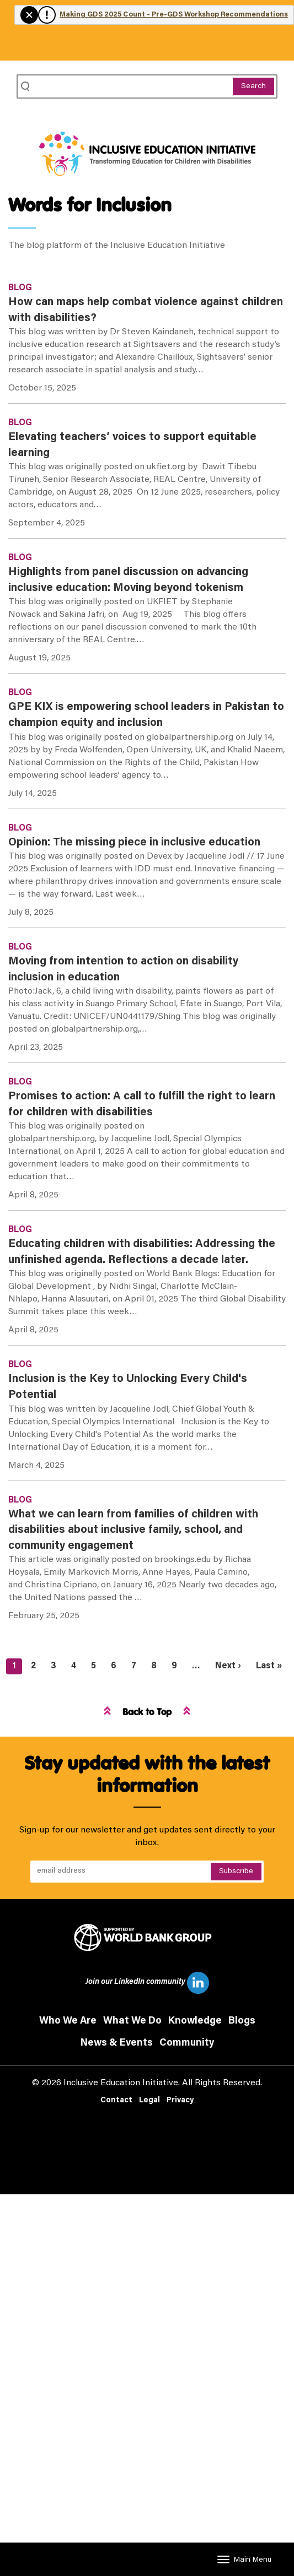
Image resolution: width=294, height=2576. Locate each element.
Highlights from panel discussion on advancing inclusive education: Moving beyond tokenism (128, 580)
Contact (116, 2101)
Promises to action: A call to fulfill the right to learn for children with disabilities (141, 1104)
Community (186, 2043)
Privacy (180, 2101)
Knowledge (195, 2021)
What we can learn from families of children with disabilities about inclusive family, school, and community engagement (133, 1530)
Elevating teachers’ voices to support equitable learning (132, 445)
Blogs (241, 2021)
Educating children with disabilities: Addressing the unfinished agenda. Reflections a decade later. (141, 1252)
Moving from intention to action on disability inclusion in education (123, 969)
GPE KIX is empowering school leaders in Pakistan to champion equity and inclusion (146, 715)
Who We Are (68, 2021)
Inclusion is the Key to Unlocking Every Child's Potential (127, 1387)
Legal (149, 2101)
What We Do (132, 2021)
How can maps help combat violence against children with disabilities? (145, 310)
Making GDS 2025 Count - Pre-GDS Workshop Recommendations (174, 14)
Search (253, 86)
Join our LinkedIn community (147, 1983)
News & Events (117, 2043)
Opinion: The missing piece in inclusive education (134, 842)
